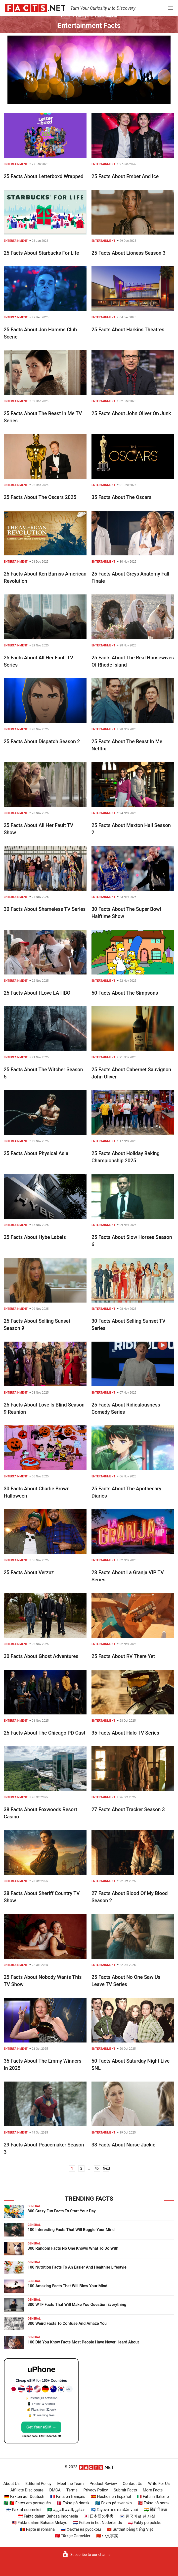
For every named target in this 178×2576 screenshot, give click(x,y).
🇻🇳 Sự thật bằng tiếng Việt (130, 2529)
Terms (72, 2490)
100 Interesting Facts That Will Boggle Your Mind (71, 2229)
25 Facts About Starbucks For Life (41, 253)
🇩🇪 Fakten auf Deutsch (24, 2496)
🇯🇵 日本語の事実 (99, 2516)
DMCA (54, 2490)
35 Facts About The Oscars (121, 497)
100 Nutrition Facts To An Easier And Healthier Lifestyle (77, 2267)
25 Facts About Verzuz (29, 1572)
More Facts (153, 2490)
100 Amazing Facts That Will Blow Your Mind (67, 2286)
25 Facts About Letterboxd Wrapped (44, 176)
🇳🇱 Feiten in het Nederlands (97, 2522)
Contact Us (132, 2483)
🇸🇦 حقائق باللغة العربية (66, 2509)
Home (65, 16)
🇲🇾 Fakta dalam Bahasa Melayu (39, 2522)
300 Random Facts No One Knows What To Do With (73, 2248)
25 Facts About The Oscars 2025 (40, 497)
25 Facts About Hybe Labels (35, 1237)
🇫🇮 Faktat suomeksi (23, 2509)
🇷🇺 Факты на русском (81, 2529)
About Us (11, 2483)
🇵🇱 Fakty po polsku (144, 2522)
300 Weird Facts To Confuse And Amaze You (67, 2323)
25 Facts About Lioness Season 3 (128, 253)
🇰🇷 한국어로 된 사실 (137, 2516)
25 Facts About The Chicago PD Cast (44, 1733)
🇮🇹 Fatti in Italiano (153, 2496)
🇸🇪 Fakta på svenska (113, 2503)
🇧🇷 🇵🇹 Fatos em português (27, 2503)
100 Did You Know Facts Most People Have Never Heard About (83, 2342)
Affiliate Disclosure (27, 2490)
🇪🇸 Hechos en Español (111, 2496)
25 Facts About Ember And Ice (125, 176)
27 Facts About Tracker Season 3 (128, 1809)
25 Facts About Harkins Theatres (127, 330)
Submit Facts (125, 2490)
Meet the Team (70, 2483)
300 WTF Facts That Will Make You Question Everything (77, 2304)
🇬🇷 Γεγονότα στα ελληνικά (114, 2509)
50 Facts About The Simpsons (124, 993)
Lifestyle (82, 16)
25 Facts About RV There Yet (123, 1656)
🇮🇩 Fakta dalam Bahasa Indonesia (48, 2516)
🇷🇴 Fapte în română (37, 2529)
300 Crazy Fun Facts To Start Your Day (62, 2211)
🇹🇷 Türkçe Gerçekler (72, 2535)
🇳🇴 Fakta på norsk (154, 2503)
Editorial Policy (38, 2483)
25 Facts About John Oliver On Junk (131, 413)
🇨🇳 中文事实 (107, 2535)
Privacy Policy (95, 2490)
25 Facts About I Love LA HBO (37, 993)
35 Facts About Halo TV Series (125, 1733)
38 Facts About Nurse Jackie (123, 2145)
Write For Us (159, 2483)
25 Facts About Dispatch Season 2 (42, 741)
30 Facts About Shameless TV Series (45, 909)
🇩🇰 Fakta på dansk (73, 2503)
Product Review (103, 2483)
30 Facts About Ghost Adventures (41, 1656)
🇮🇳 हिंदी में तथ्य (155, 2509)
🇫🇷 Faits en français (67, 2496)
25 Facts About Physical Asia (36, 1153)
